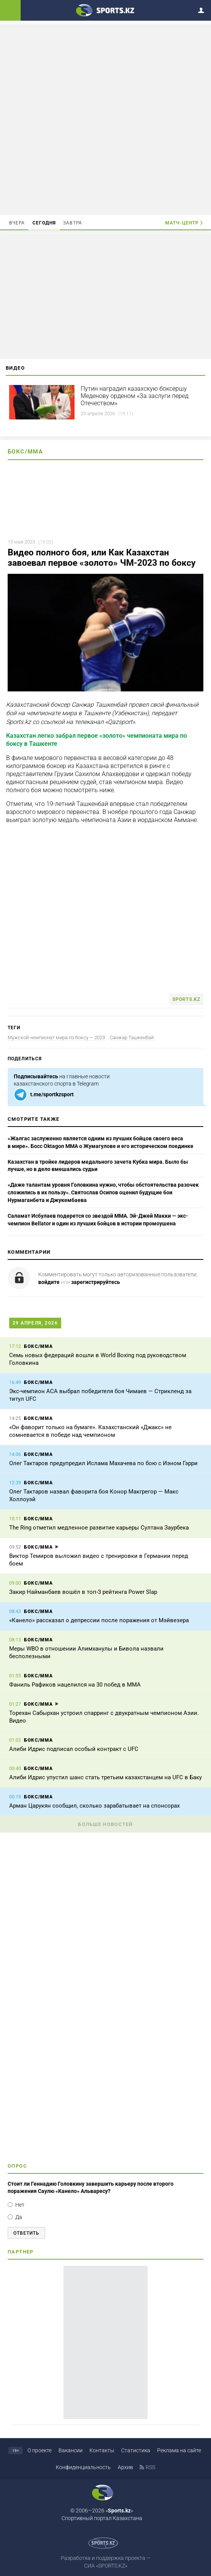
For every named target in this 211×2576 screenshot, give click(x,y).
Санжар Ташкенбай (132, 1037)
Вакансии (70, 2450)
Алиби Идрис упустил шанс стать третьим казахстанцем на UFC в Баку (105, 1777)
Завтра (72, 223)
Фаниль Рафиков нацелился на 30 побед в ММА (75, 1684)
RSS (150, 2467)
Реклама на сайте (179, 2450)
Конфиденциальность (83, 2467)
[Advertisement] (105, 119)
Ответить (26, 2233)
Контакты (101, 2450)
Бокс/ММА (25, 451)
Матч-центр (182, 223)
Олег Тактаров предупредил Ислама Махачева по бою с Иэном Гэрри (103, 1463)
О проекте (40, 2450)
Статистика (135, 2450)
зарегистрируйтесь (95, 1282)
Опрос (17, 2166)
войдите (49, 1282)
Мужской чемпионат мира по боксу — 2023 (56, 1037)
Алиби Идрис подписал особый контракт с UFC (73, 1749)
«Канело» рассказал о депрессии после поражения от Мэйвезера (99, 1620)
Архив (125, 2467)
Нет (19, 2205)
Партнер (21, 2252)
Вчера (17, 223)
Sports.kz (186, 999)
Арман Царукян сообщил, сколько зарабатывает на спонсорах (94, 1805)
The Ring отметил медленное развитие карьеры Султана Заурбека (99, 1527)
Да (18, 2217)
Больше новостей (105, 1824)
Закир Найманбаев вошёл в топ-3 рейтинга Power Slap (83, 1592)
